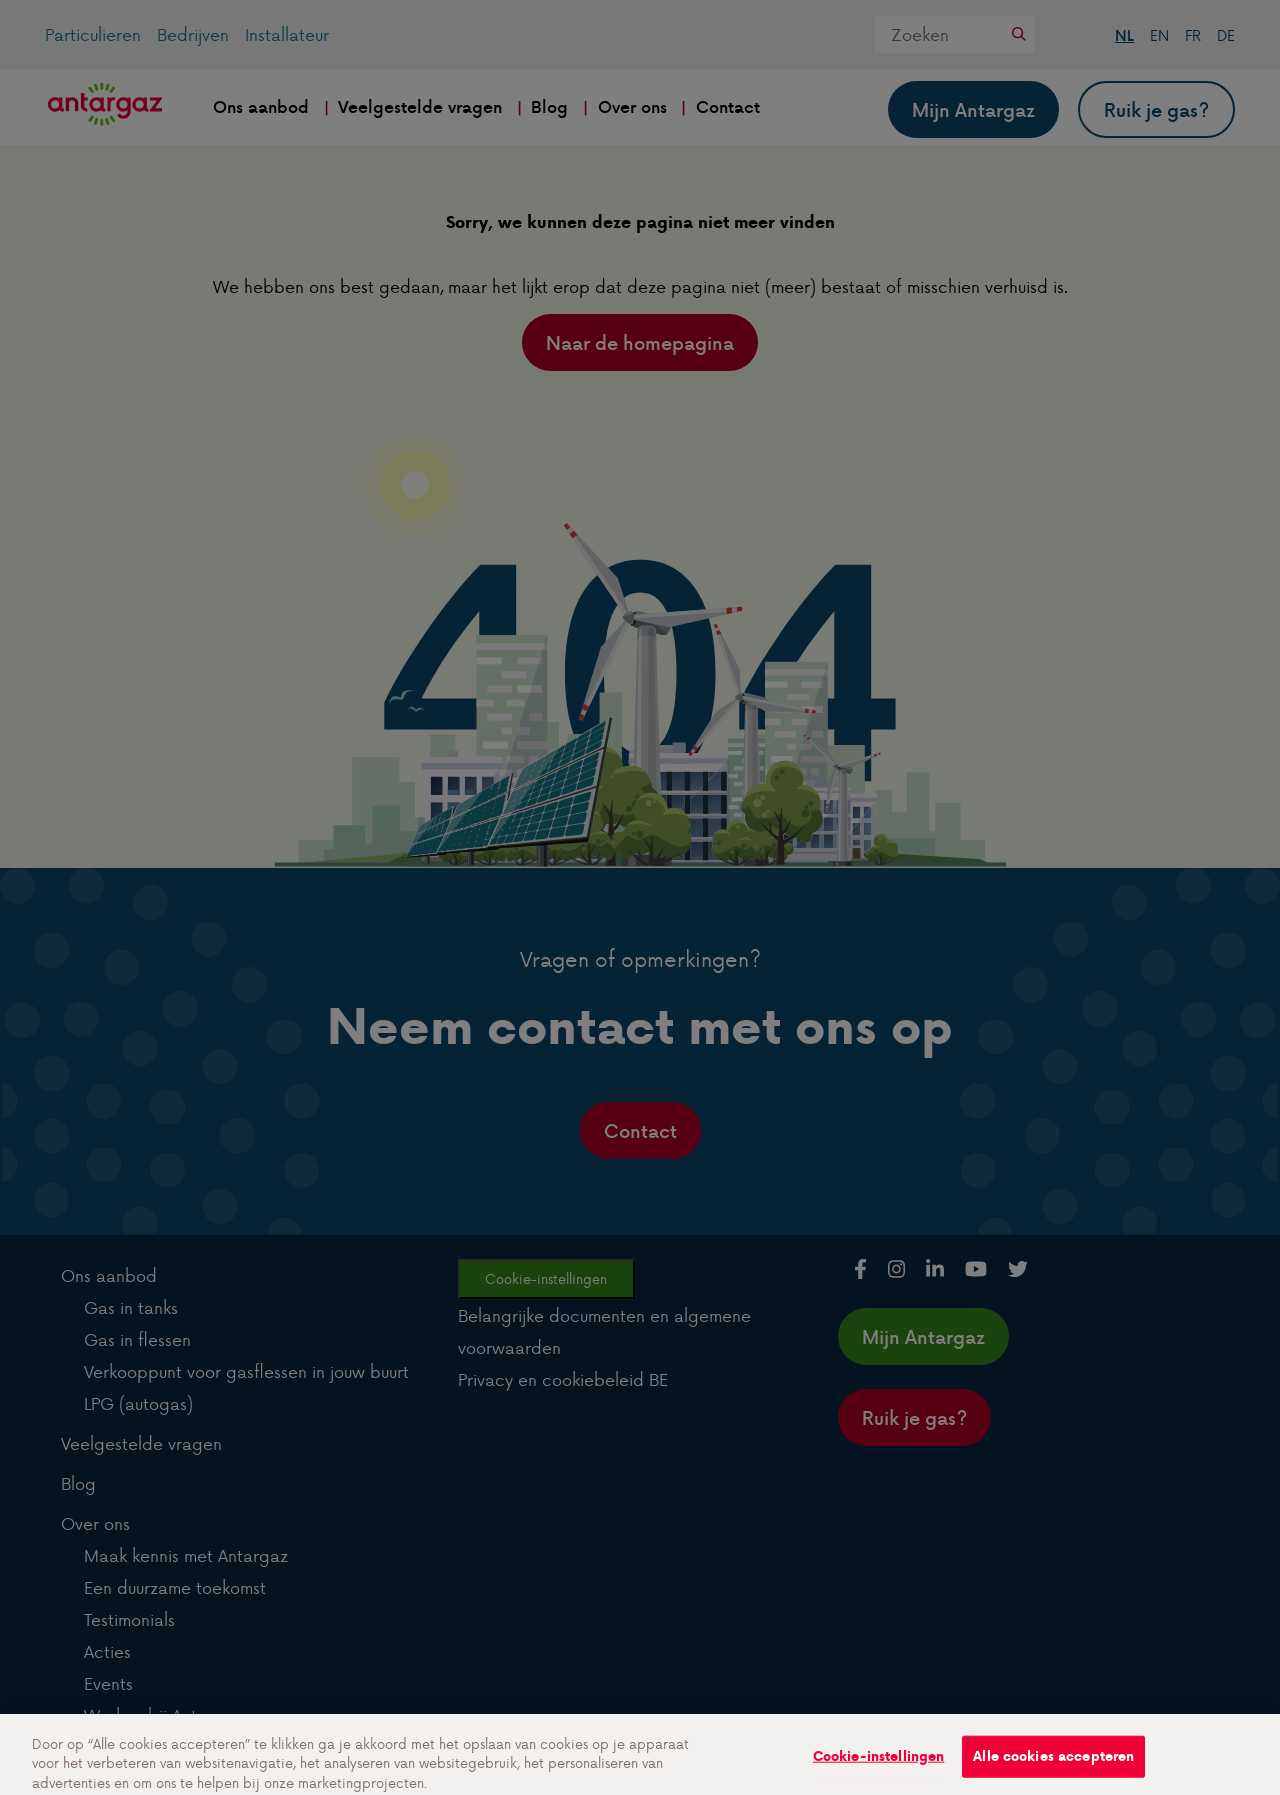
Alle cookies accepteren (1053, 1763)
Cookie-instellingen (878, 1763)
